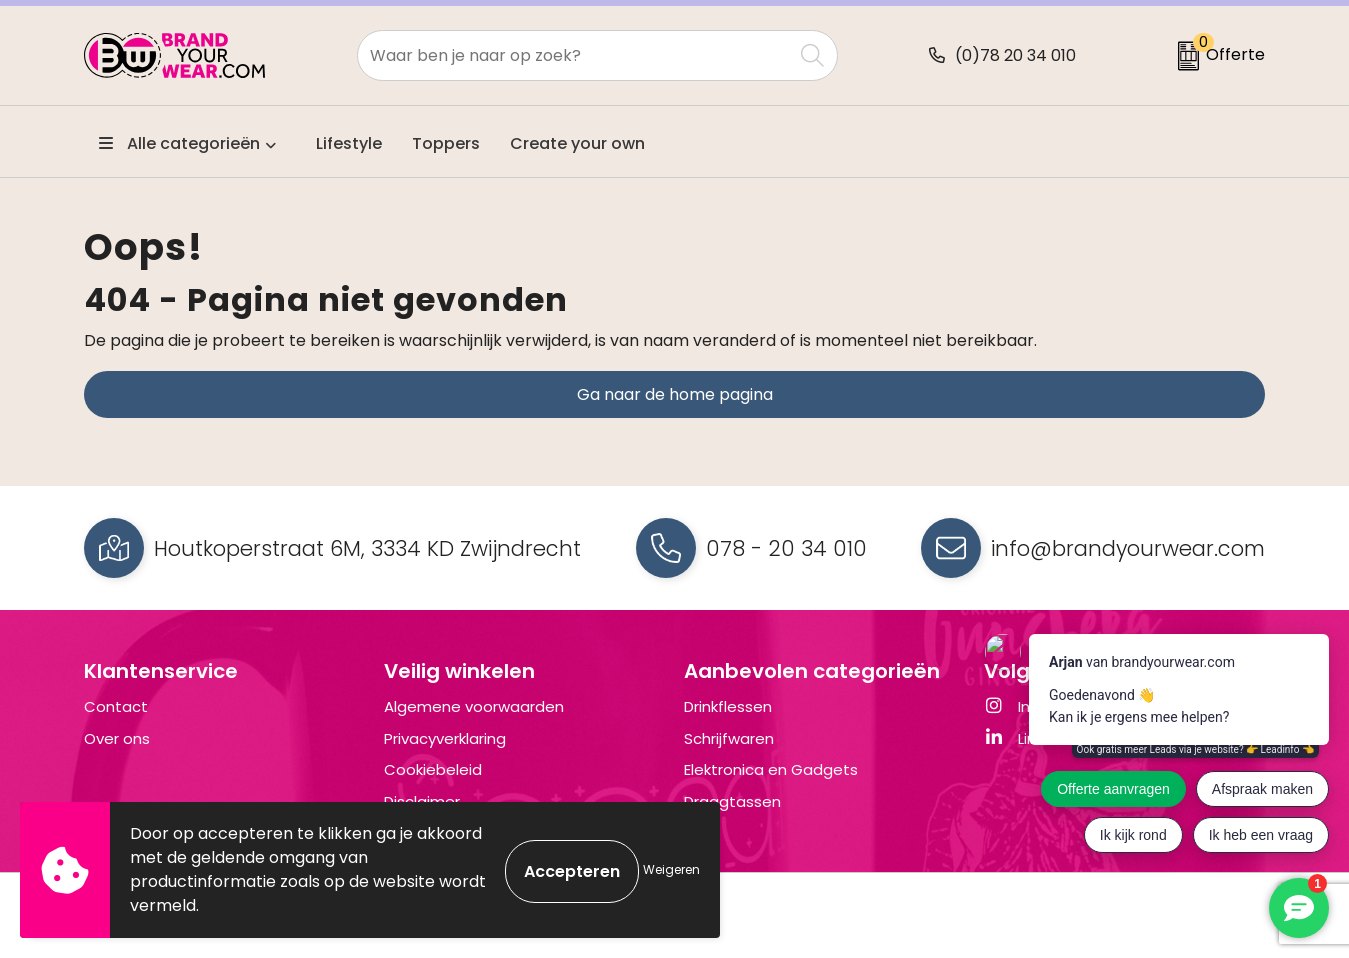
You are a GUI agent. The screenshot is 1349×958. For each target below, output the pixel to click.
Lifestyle (349, 143)
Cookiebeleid (433, 769)
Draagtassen (732, 801)
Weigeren (671, 869)
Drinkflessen (728, 706)
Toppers (446, 143)
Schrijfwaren (729, 738)
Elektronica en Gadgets (771, 769)
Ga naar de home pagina (675, 394)
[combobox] (575, 55)
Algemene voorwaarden (474, 706)
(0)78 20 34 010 (1015, 55)
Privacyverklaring (445, 738)
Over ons (117, 738)
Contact (116, 706)
